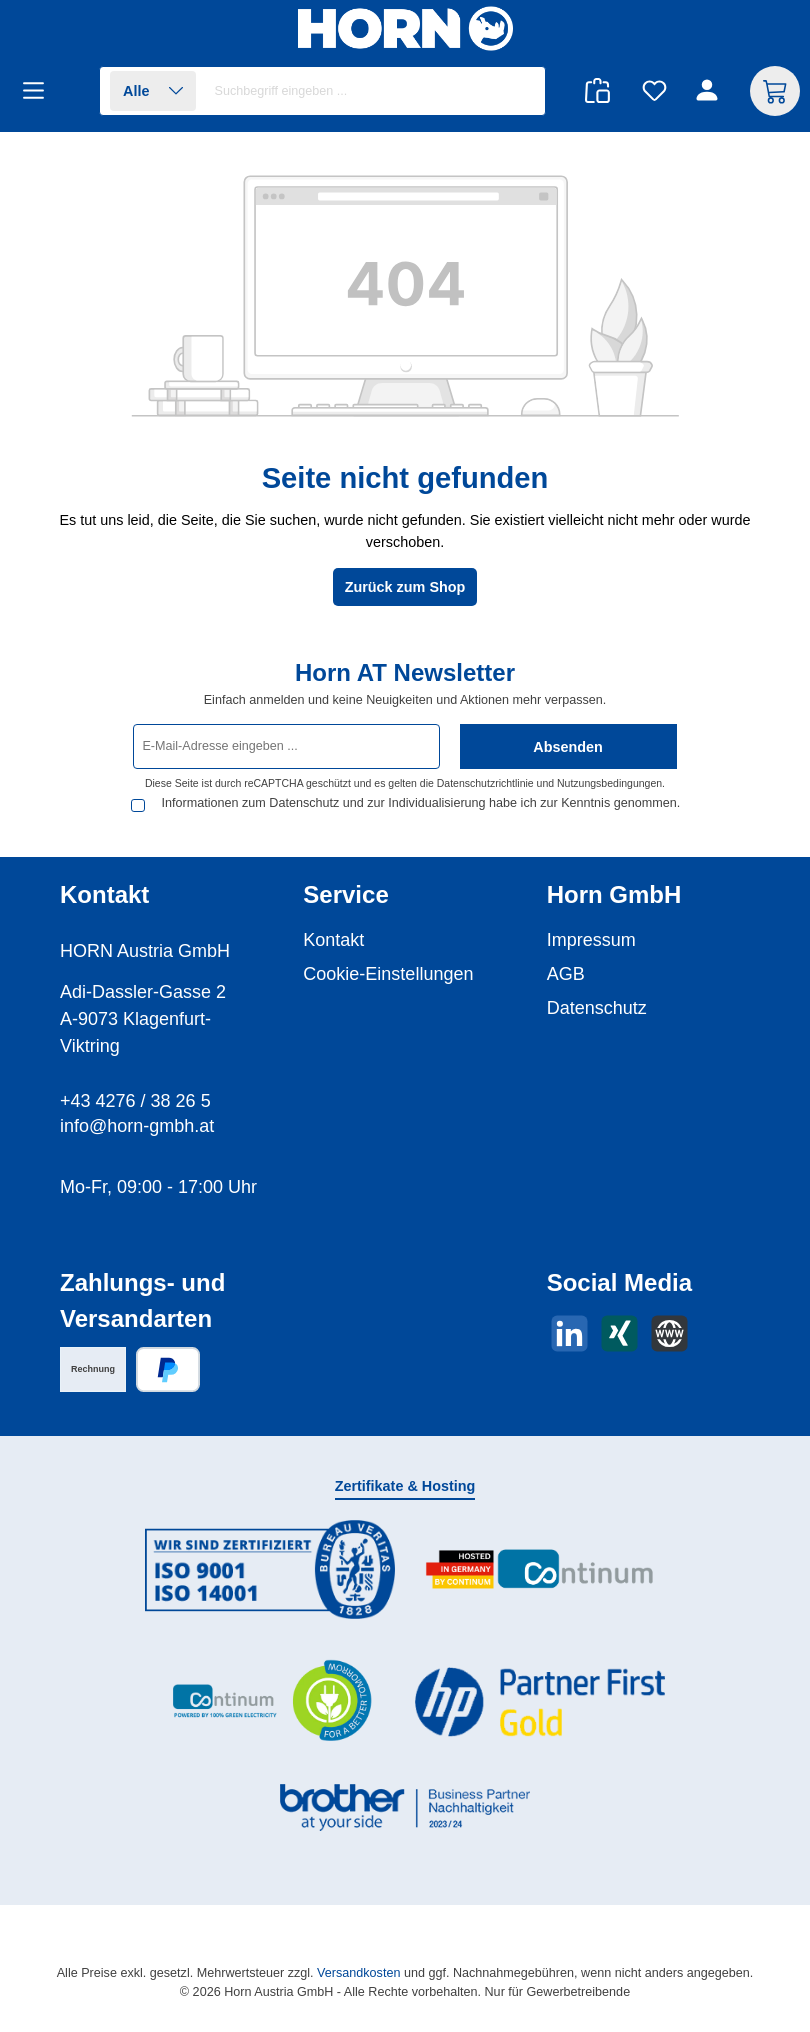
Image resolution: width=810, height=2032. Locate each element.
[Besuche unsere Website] (669, 1333)
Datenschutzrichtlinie (485, 775)
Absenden (568, 738)
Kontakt (333, 940)
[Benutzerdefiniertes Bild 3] (270, 1701)
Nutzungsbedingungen (609, 775)
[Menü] (39, 91)
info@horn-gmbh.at (137, 1126)
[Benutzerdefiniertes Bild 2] (540, 1569)
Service (345, 894)
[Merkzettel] (654, 91)
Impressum (591, 940)
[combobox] (375, 91)
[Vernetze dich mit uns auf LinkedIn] (569, 1333)
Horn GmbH (614, 894)
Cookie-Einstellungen (388, 974)
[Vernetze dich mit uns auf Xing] (619, 1333)
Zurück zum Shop (405, 587)
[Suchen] (519, 91)
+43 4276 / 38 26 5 (135, 1101)
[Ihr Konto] (710, 91)
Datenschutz (597, 1008)
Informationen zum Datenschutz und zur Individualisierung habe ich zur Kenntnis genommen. (385, 801)
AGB (566, 974)
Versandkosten (358, 1973)
